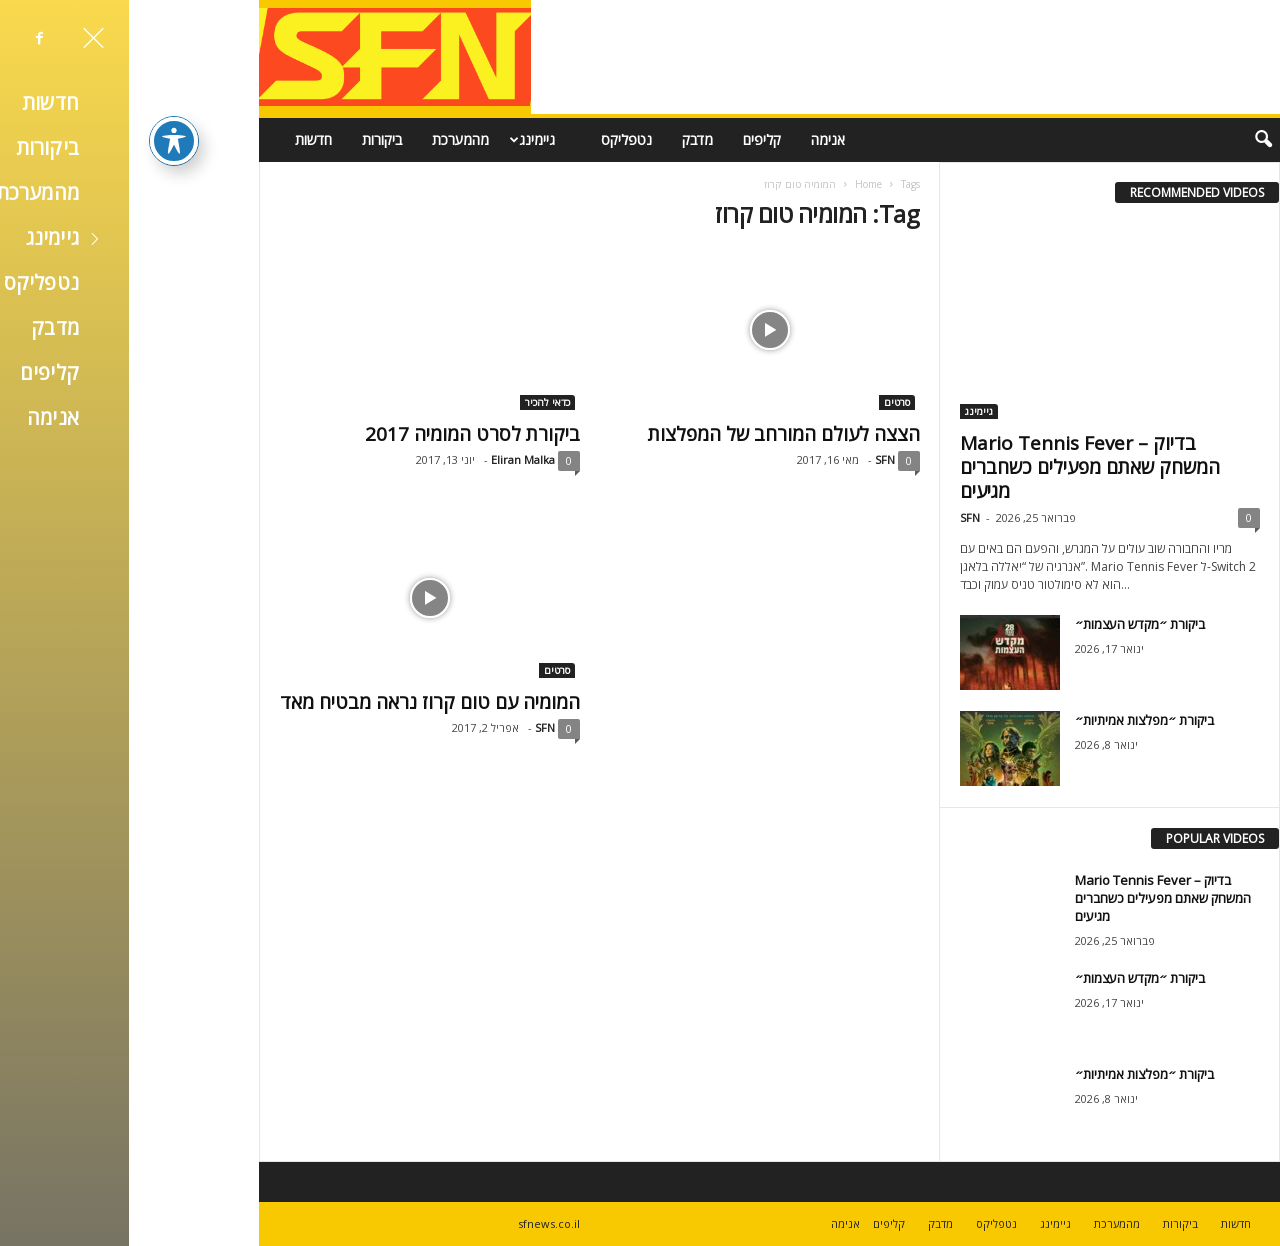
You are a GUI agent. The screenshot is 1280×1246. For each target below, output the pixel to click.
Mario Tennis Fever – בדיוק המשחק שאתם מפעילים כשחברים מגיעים (961, 467)
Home (739, 184)
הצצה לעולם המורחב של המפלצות (655, 434)
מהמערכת (331, 139)
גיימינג (400, 140)
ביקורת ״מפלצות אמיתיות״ (1015, 720)
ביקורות (253, 139)
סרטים (768, 402)
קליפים (633, 139)
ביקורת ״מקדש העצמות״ (1011, 624)
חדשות (184, 139)
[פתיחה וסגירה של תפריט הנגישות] (45, 105)
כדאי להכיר (418, 402)
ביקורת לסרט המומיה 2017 (343, 434)
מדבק (568, 139)
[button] (1121, 140)
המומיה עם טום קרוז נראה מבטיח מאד (301, 702)
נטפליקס (497, 139)
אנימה (699, 139)
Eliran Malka (394, 459)
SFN (756, 459)
